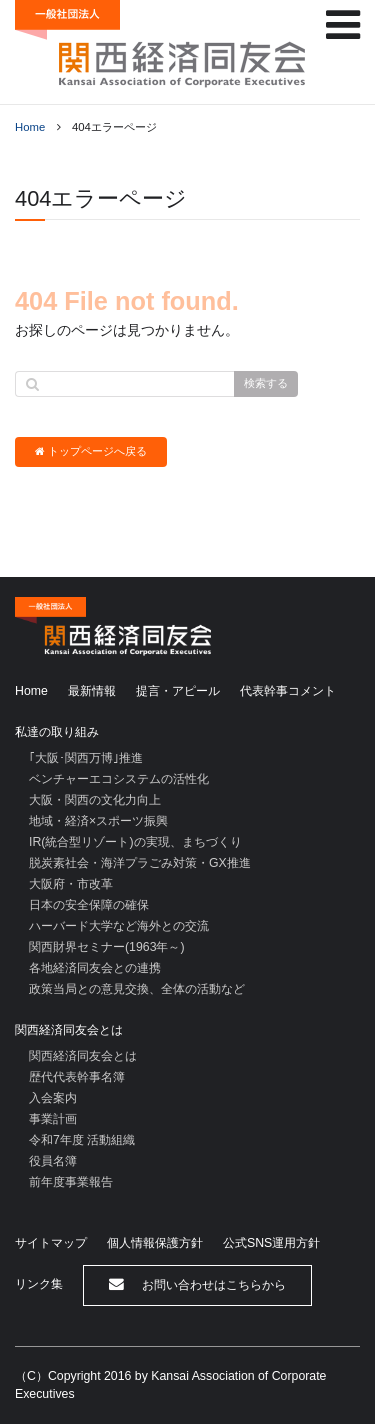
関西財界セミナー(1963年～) (107, 947)
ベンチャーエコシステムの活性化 (119, 779)
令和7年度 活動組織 (82, 1140)
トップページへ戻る (91, 451)
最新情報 (92, 691)
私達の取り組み (57, 732)
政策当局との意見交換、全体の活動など (137, 989)
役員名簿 (53, 1161)
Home (30, 127)
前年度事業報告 (71, 1182)
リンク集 (39, 1284)
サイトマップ (51, 1243)
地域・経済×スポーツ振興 (98, 821)
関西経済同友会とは (69, 1030)
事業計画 (53, 1119)
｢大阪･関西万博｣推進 (86, 758)
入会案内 (53, 1098)
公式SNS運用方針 (271, 1243)
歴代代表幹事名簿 (77, 1077)
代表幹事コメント (288, 691)
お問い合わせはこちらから (197, 1284)
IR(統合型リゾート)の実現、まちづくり (135, 842)
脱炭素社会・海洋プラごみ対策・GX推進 (140, 863)
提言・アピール (178, 691)
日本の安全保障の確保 (89, 905)
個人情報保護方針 (155, 1243)
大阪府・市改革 (71, 884)
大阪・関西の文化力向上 (95, 800)
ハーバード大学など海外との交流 (119, 926)
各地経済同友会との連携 (95, 968)
